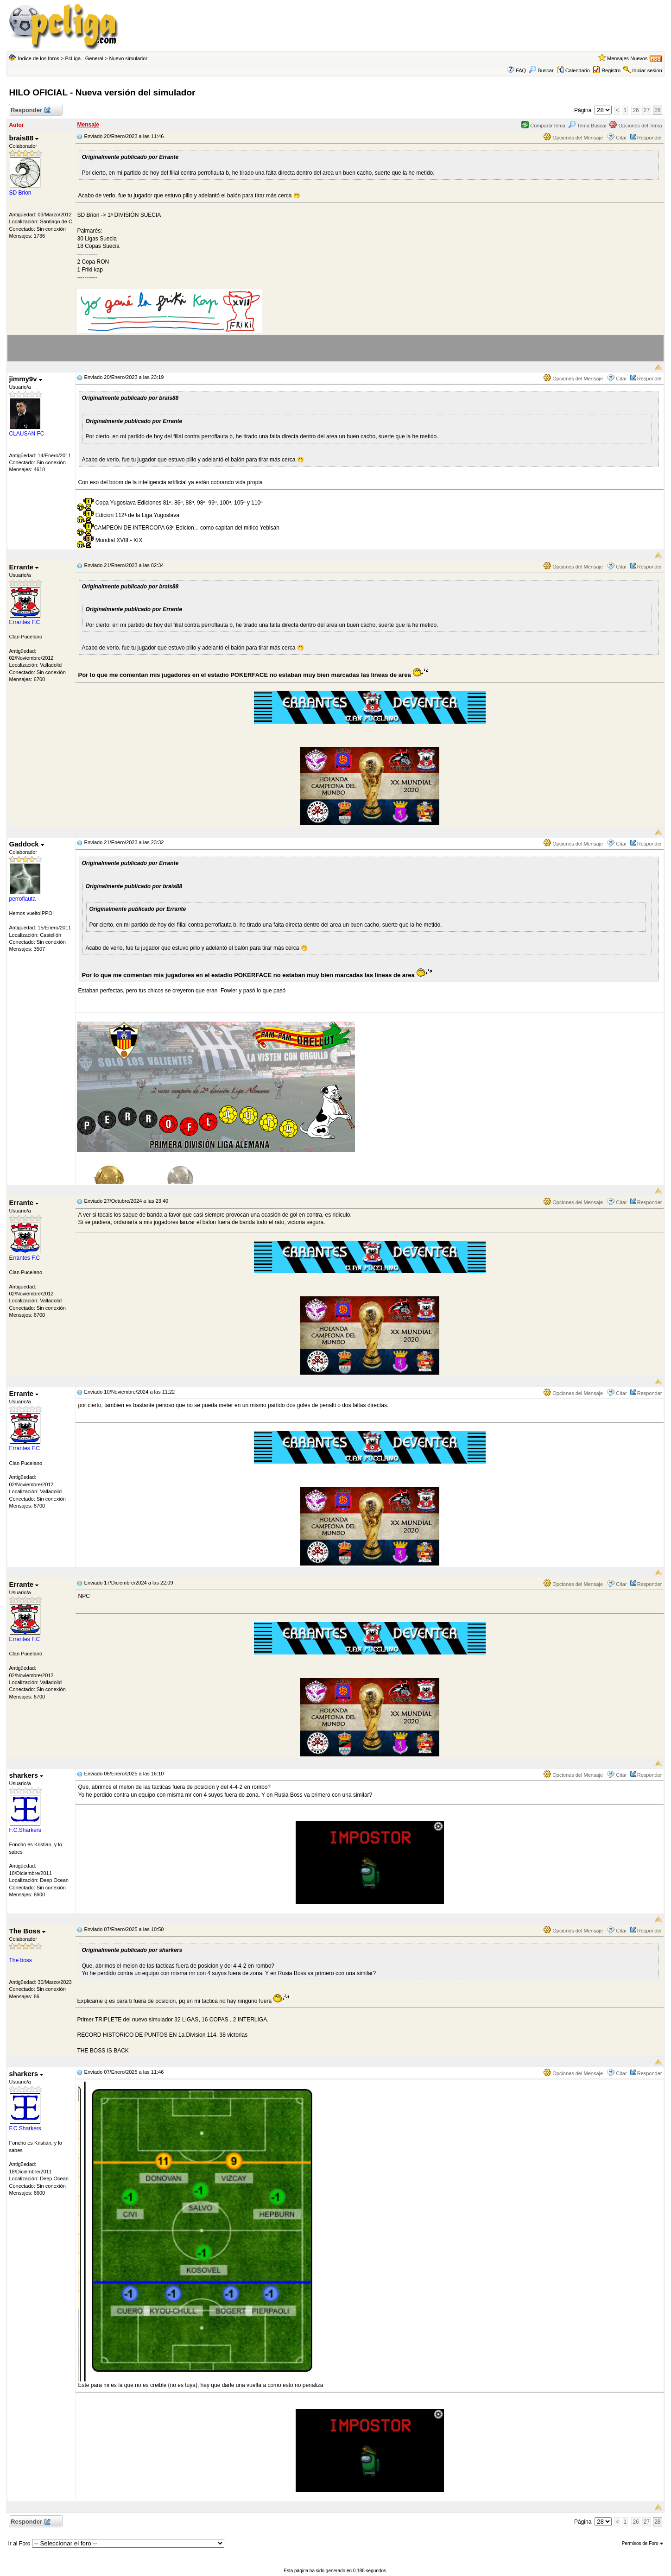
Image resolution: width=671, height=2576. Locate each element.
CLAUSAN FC (26, 433)
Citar (621, 137)
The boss (20, 1960)
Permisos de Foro (642, 2543)
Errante (23, 567)
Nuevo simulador (128, 58)
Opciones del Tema (635, 125)
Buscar (541, 70)
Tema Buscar (587, 125)
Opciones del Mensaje (573, 137)
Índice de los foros (38, 58)
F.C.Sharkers (25, 1830)
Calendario (573, 70)
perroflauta (22, 899)
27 (647, 110)
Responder (30, 110)
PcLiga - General (84, 58)
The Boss (27, 1931)
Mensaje (88, 124)
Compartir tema (543, 125)
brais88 (23, 138)
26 (636, 110)
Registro (610, 70)
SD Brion (20, 192)
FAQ (521, 70)
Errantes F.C (24, 622)
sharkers (26, 1775)
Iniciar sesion (647, 70)
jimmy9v (25, 379)
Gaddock (26, 844)
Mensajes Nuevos (627, 58)
